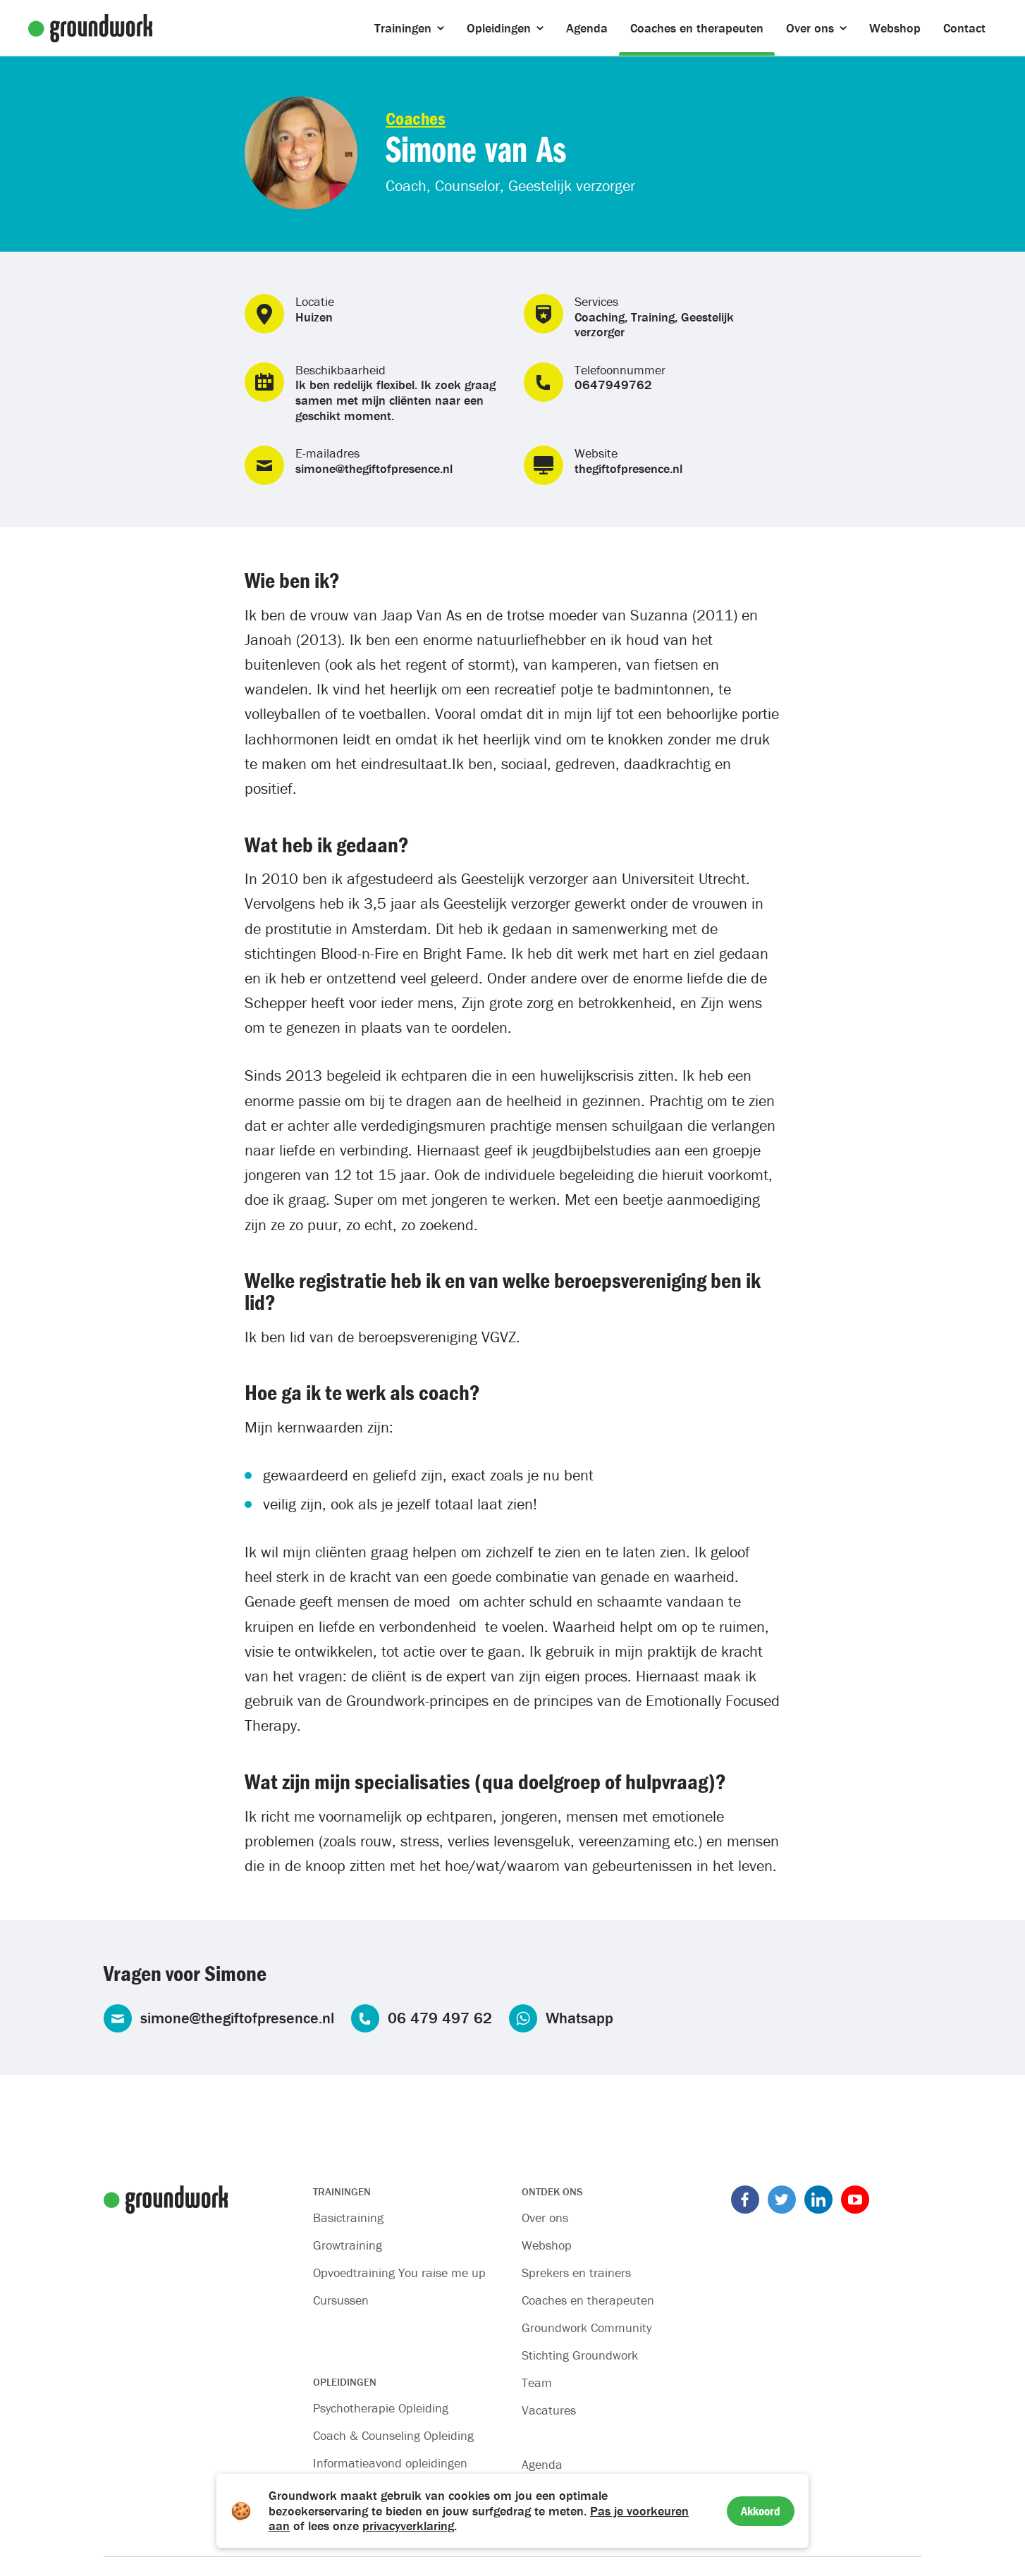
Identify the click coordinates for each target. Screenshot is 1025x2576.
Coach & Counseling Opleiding (393, 2435)
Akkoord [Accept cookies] (760, 2511)
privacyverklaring (408, 2525)
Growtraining (347, 2245)
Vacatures (549, 2410)
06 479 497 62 (440, 2018)
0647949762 (613, 384)
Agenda (542, 2464)
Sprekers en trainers (576, 2272)
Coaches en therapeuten (588, 2300)
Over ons (545, 2217)
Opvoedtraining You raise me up (399, 2272)
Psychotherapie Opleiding (380, 2408)
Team (537, 2382)
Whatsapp (579, 2018)
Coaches (416, 118)
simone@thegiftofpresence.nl (374, 468)
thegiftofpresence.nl (628, 468)
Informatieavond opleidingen (390, 2463)
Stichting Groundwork (580, 2355)
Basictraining (348, 2217)
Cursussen (341, 2300)
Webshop (547, 2245)
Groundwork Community (586, 2327)
